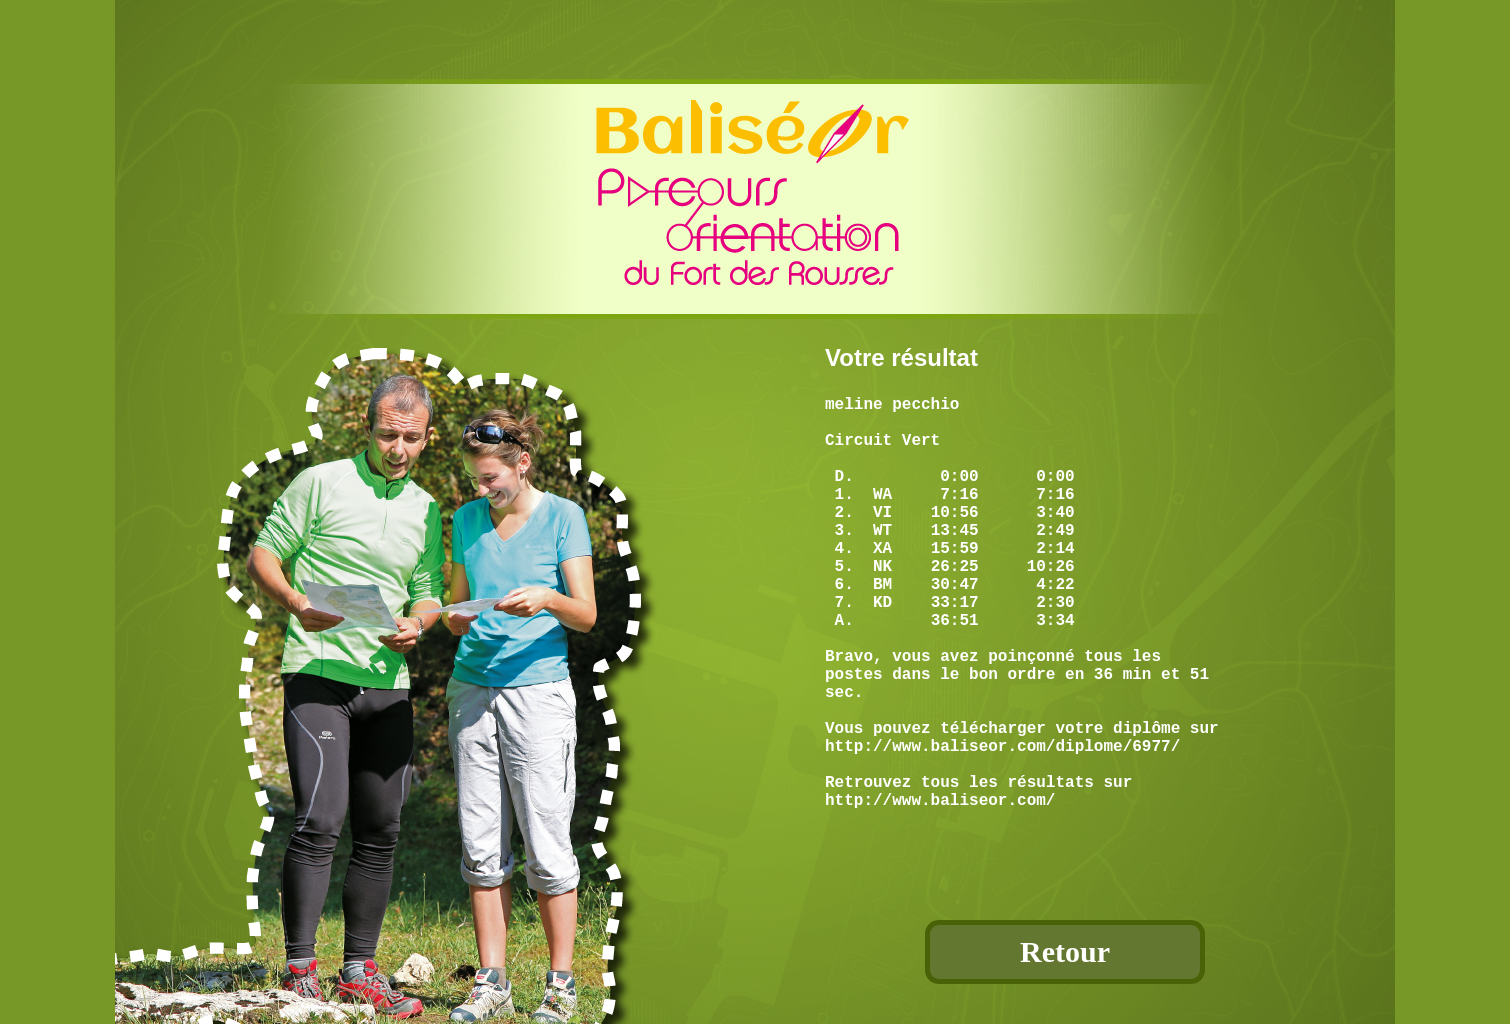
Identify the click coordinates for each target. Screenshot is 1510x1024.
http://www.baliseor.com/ (940, 891)
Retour (1065, 951)
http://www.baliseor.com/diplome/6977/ (1002, 825)
